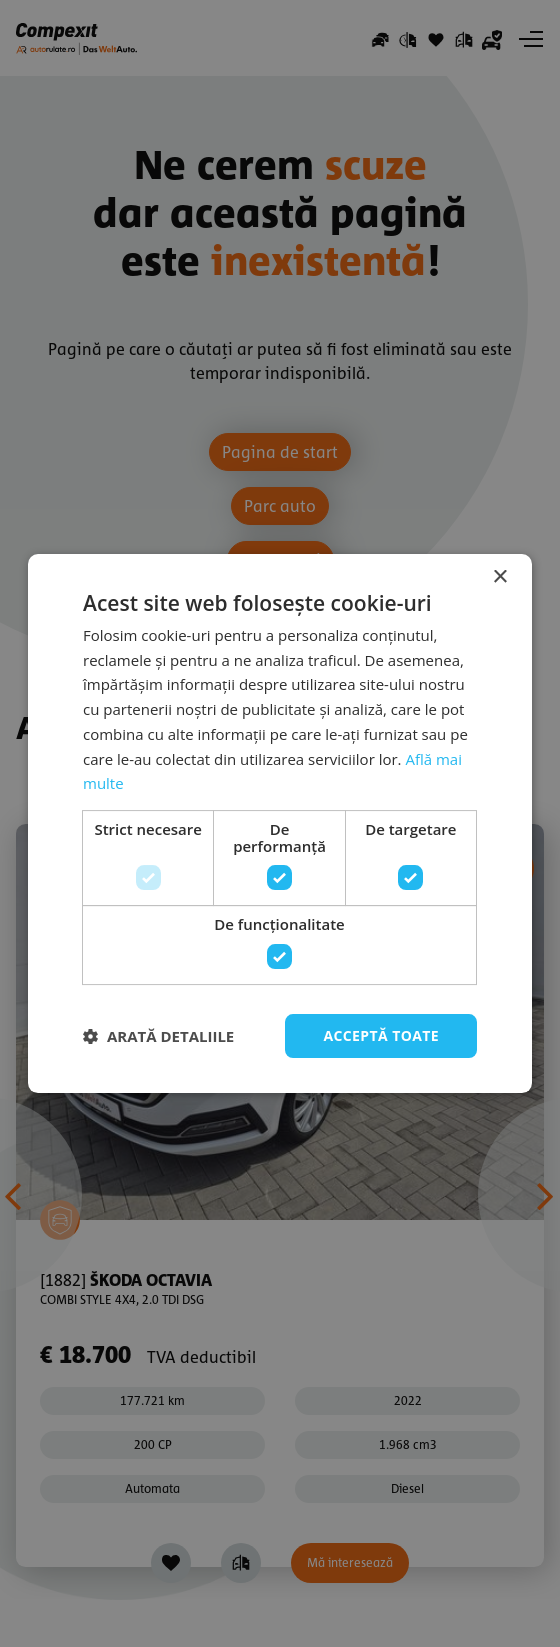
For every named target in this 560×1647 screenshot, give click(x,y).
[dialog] (280, 823)
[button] (158, 1036)
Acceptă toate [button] (381, 1035)
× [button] (499, 577)
